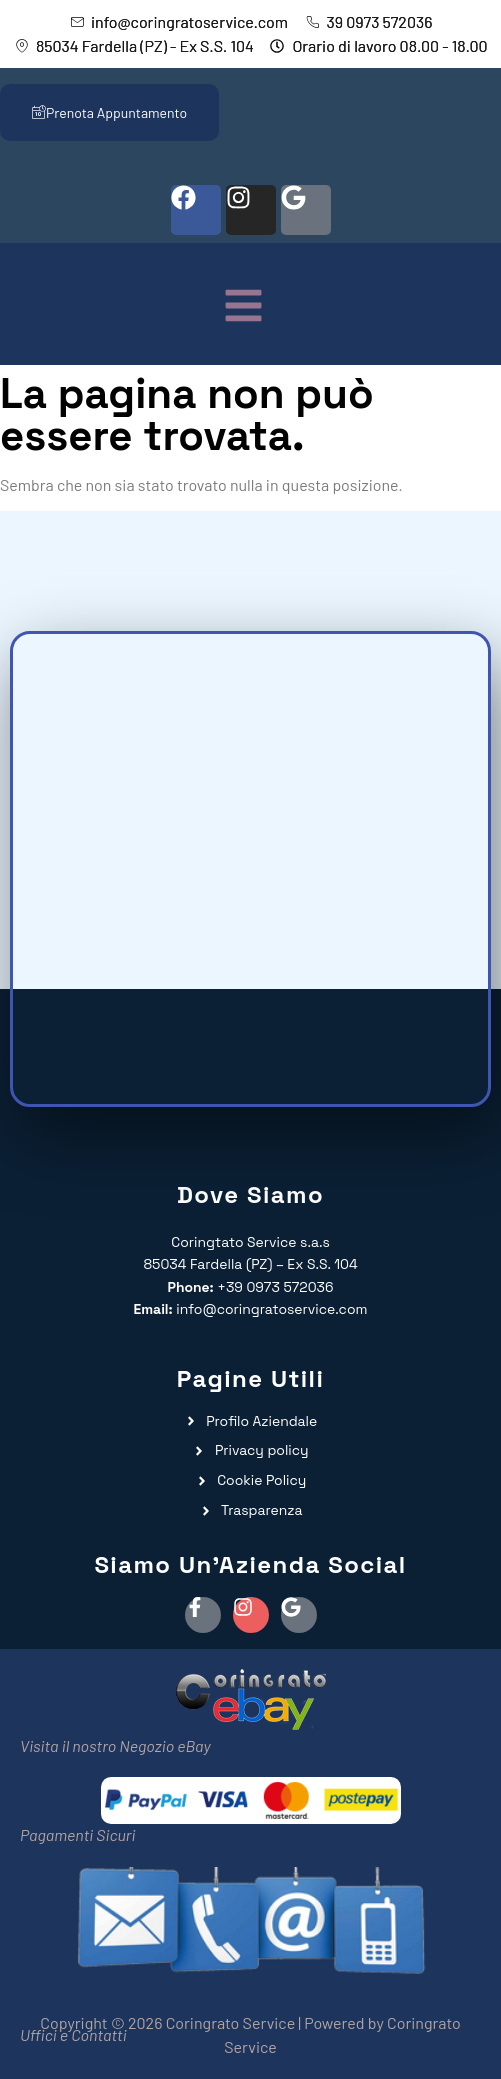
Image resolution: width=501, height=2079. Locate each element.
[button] (243, 308)
